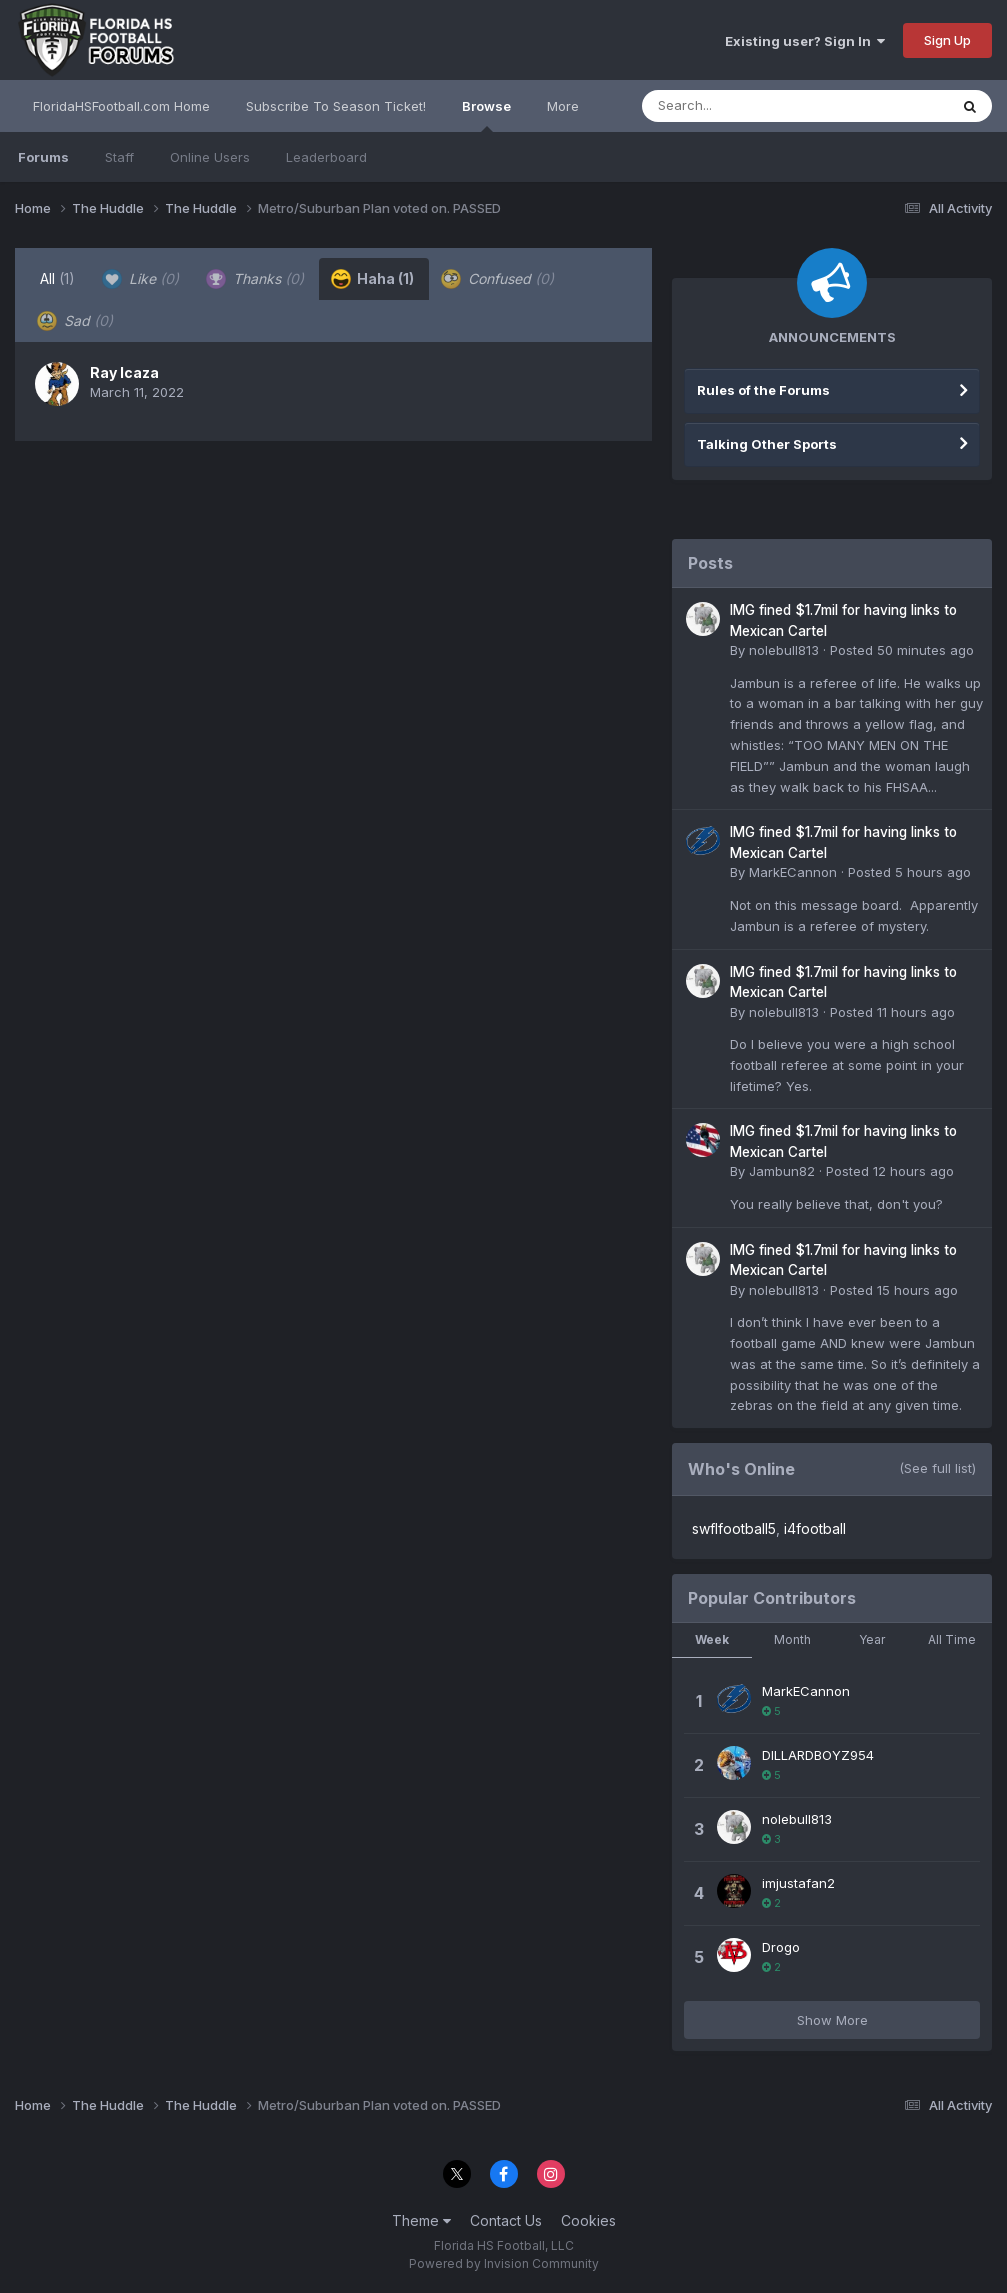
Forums (43, 157)
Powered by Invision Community (504, 2263)
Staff (119, 157)
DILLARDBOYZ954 (818, 1755)
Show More (832, 2020)
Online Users (210, 157)
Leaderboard (326, 157)
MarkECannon (793, 872)
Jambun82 (782, 1171)
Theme (421, 2220)
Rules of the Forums (763, 390)
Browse (486, 115)
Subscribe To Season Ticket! (336, 106)
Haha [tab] (372, 279)
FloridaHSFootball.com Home (121, 106)
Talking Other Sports (767, 444)
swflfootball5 (734, 1528)
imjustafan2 (798, 1883)
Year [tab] (872, 1639)
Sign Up (947, 40)
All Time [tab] (952, 1639)
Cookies (588, 2220)
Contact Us (506, 2220)
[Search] (740, 106)
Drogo (781, 1947)
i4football (815, 1528)
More (563, 106)
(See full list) (937, 1468)
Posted (902, 650)
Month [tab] (792, 1639)
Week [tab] (712, 1639)
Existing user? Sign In (805, 41)
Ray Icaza (124, 372)
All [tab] (57, 278)
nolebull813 (784, 650)
